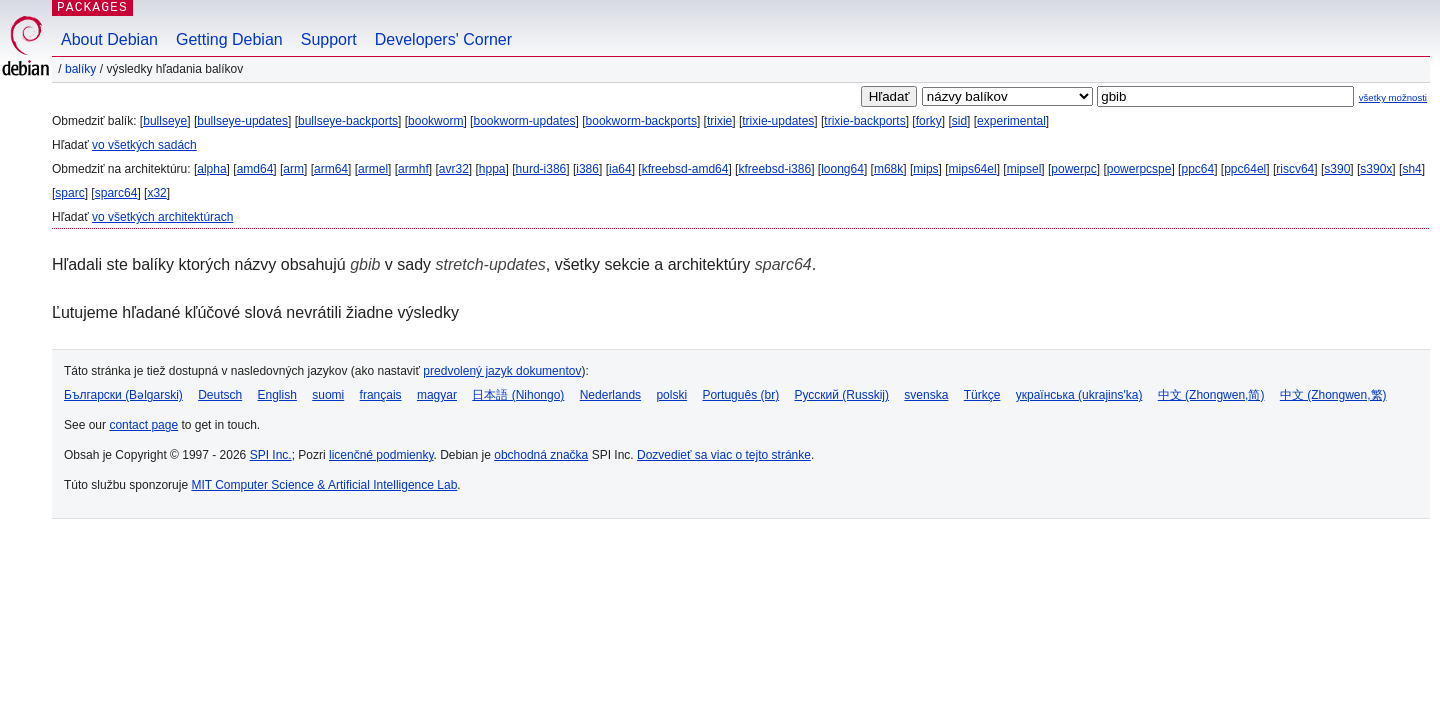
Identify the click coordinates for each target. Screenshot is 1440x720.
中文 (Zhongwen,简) (1211, 395)
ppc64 (1197, 169)
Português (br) (740, 395)
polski (671, 395)
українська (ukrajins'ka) (1079, 395)
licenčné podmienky (381, 455)
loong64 (842, 169)
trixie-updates (778, 121)
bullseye (165, 121)
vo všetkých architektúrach (162, 217)
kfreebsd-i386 (774, 169)
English (277, 395)
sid (959, 121)
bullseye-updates (242, 121)
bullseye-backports (348, 121)
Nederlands (610, 395)
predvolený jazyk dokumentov (502, 371)
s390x (1376, 169)
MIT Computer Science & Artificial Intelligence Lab (324, 485)
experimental (1011, 121)
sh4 (1411, 169)
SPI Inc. (271, 455)
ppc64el (1245, 169)
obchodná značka (541, 455)
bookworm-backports (641, 121)
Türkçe (982, 395)
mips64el (973, 169)
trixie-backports (864, 121)
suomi (328, 395)
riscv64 (1295, 169)
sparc (69, 193)
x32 (156, 193)
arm (293, 169)
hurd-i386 (541, 169)
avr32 (454, 169)
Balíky (80, 69)
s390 (1337, 169)
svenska (926, 395)
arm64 (331, 169)
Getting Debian (229, 39)
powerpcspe (1139, 169)
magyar (437, 395)
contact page (143, 425)
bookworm (435, 121)
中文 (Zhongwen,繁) (1333, 395)
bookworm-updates (524, 121)
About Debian (109, 39)
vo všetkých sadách (144, 145)
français (381, 395)
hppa (492, 169)
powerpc (1073, 169)
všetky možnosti (1393, 97)
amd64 (255, 169)
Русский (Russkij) (841, 395)
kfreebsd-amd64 (685, 169)
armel (373, 169)
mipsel (1024, 169)
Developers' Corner (443, 39)
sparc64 (116, 193)
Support (329, 39)
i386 (587, 169)
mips (925, 169)
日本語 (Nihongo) (518, 395)
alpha (211, 169)
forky (929, 121)
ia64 (620, 169)
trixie (719, 121)
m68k (888, 169)
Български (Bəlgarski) (123, 395)
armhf (413, 169)
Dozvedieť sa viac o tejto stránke (724, 455)
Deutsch (220, 395)
